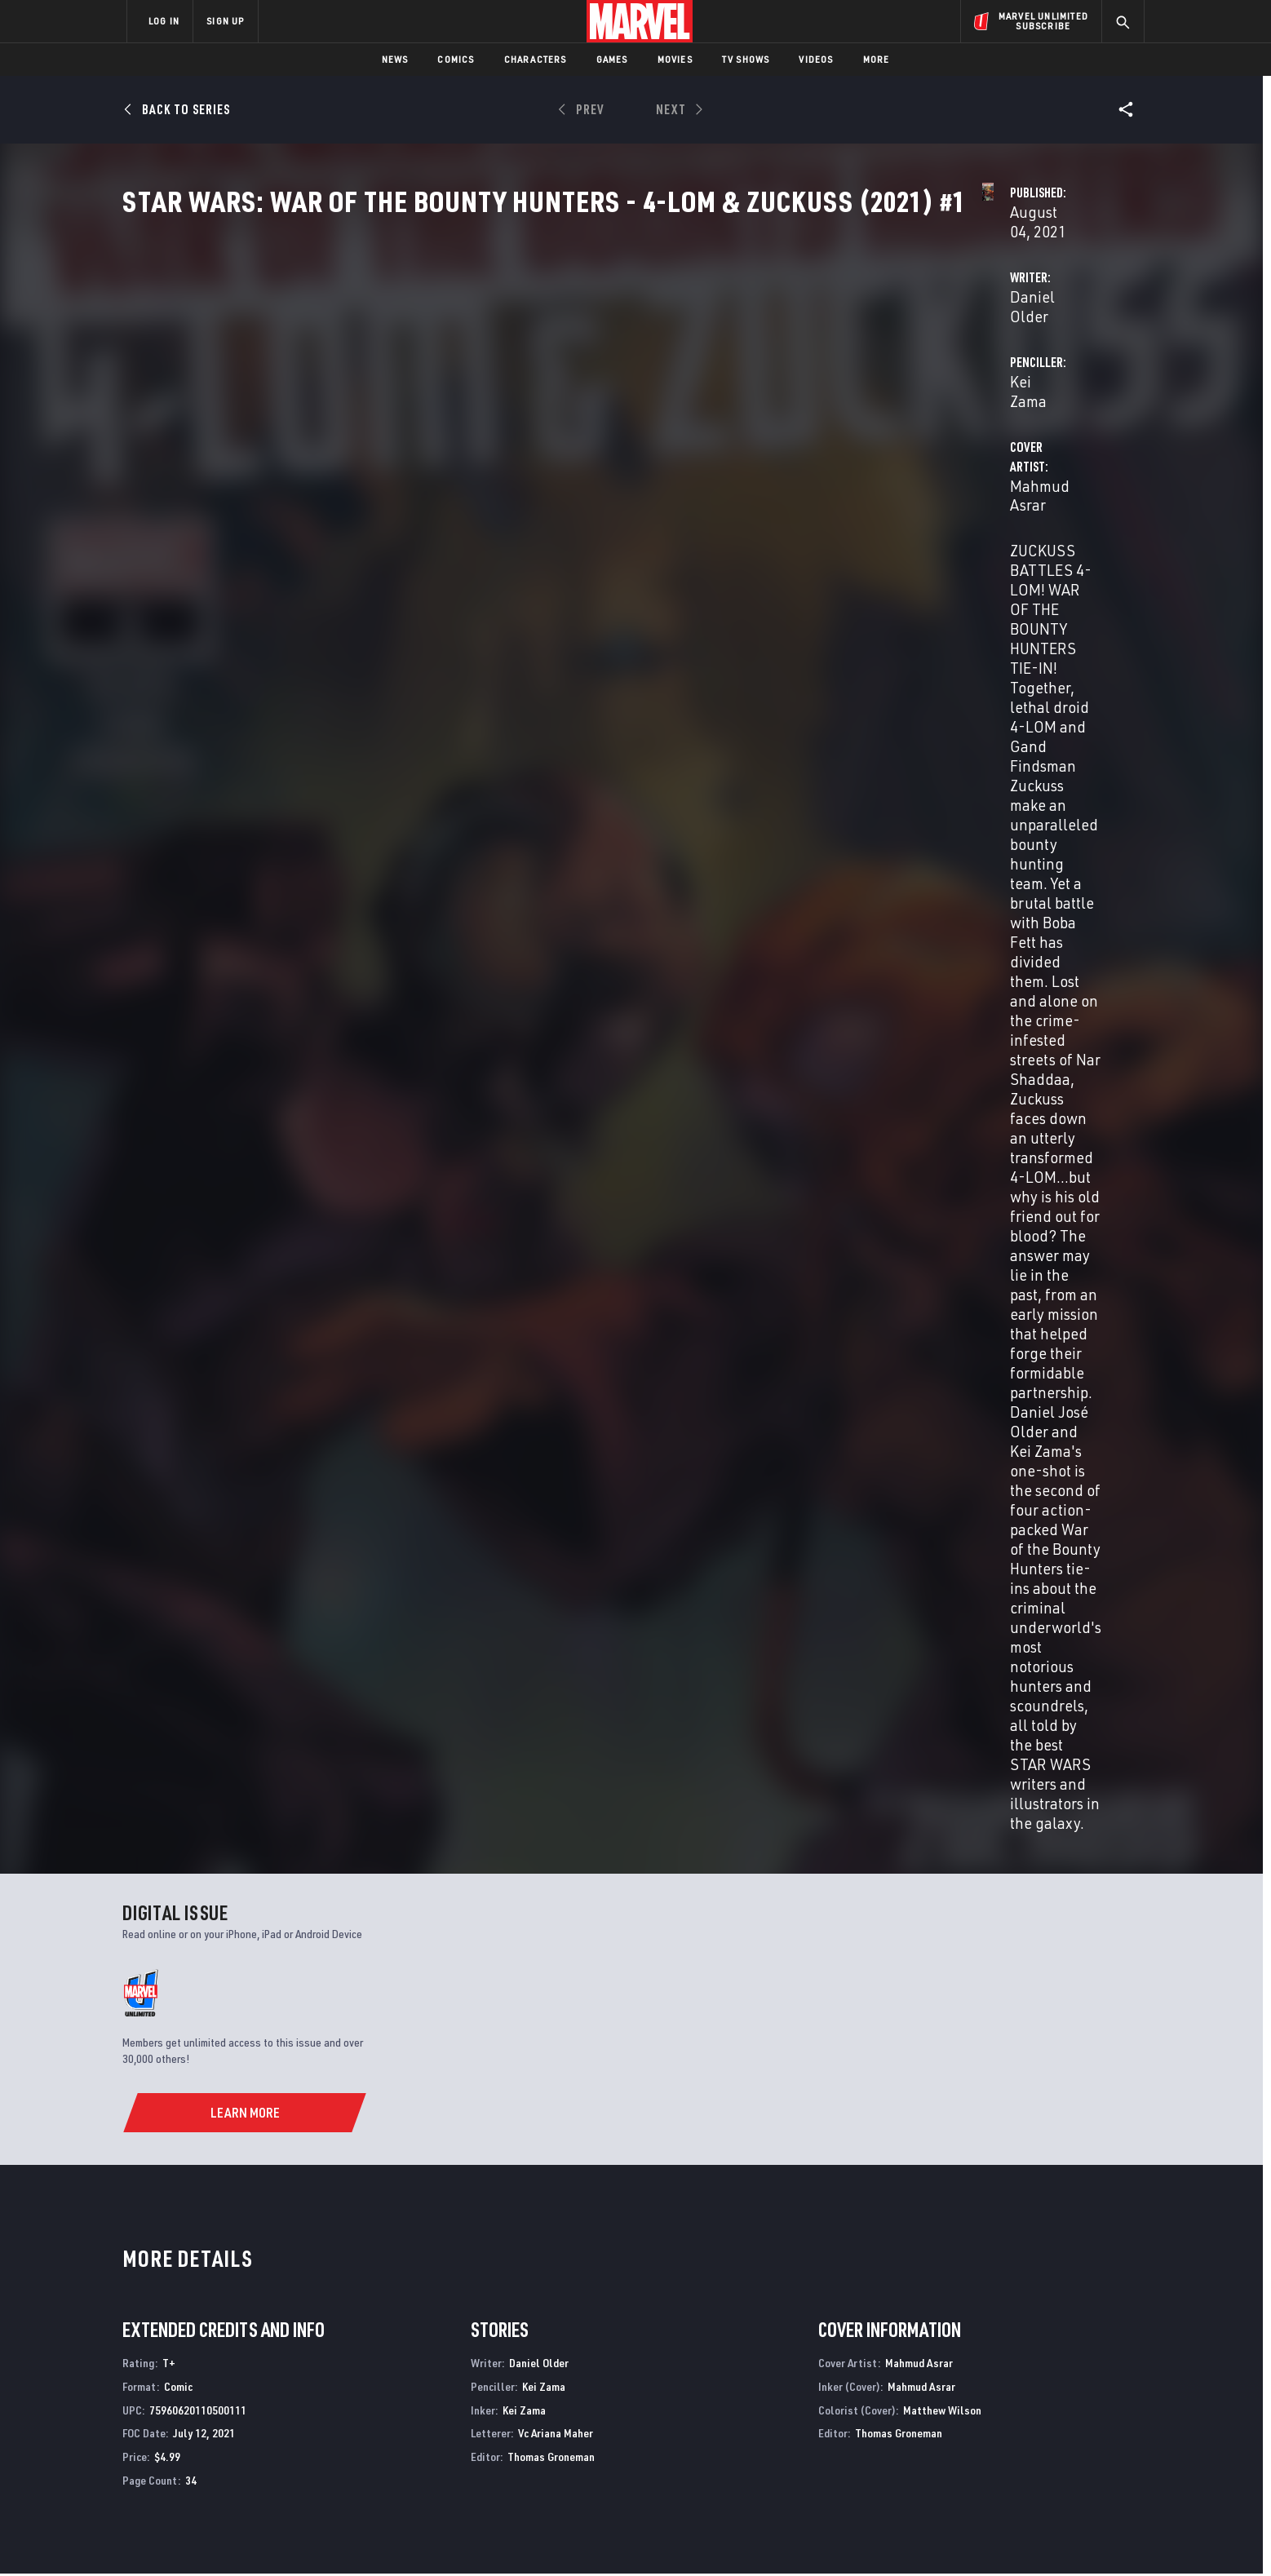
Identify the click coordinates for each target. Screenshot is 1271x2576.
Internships (292, 2428)
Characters (535, 59)
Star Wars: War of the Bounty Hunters (227, 2208)
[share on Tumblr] (1084, 2399)
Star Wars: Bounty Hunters (712, 2208)
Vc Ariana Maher (555, 1243)
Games (612, 59)
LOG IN (163, 21)
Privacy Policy (326, 2537)
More (876, 59)
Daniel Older (470, 384)
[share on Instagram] (1039, 2399)
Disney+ (435, 2381)
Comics (455, 59)
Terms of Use (251, 2537)
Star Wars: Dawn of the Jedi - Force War (1004, 2208)
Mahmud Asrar (476, 449)
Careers (281, 2404)
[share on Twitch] (1084, 2434)
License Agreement (814, 2537)
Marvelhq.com (454, 2404)
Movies (675, 59)
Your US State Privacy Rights (434, 2537)
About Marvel (297, 2358)
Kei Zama (788, 384)
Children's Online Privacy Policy (687, 2537)
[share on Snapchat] (994, 2434)
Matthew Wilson (942, 1219)
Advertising (447, 2358)
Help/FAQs (286, 2381)
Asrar (185, 1810)
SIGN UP (225, 21)
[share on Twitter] (994, 2399)
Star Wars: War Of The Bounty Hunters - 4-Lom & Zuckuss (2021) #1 (192, 1775)
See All (1110, 1421)
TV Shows (746, 59)
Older (133, 1810)
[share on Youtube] (949, 2434)
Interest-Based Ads (916, 2537)
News (395, 59)
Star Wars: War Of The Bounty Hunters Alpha (502, 2208)
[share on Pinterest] (1039, 2434)
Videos (816, 59)
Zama (159, 1810)
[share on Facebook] (950, 2400)
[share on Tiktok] (949, 2468)
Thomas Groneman (551, 1266)
